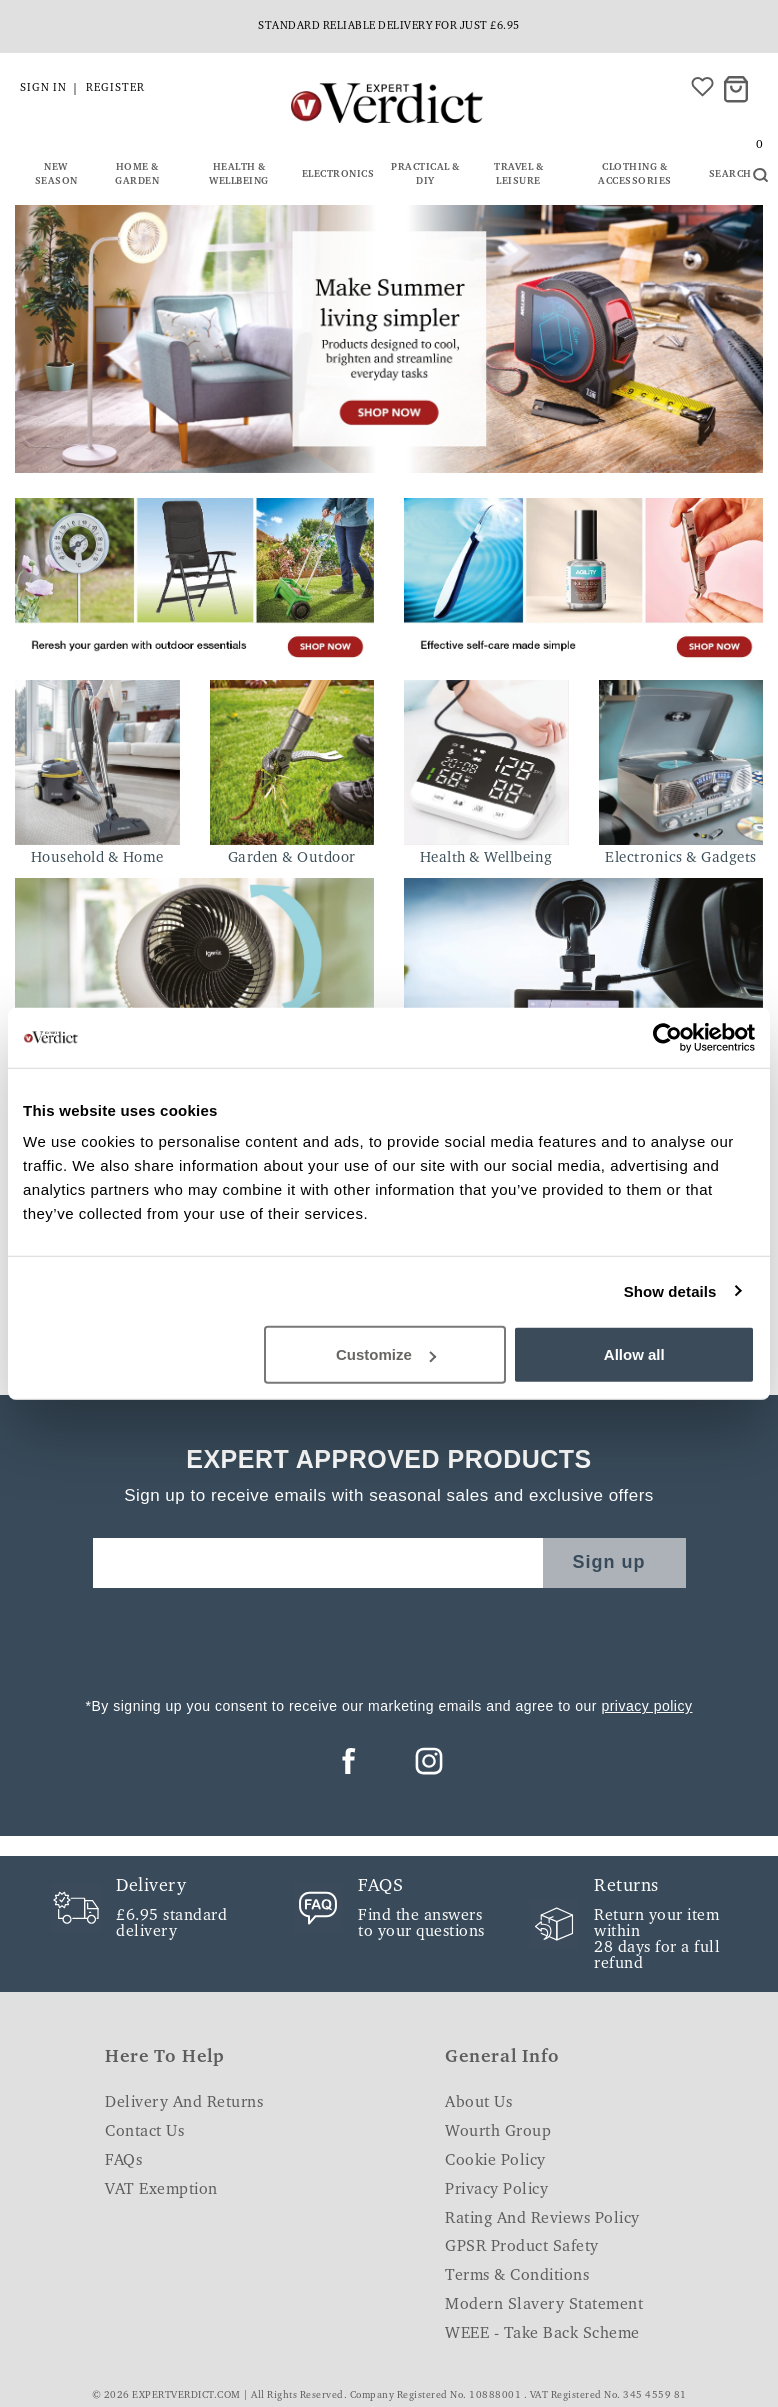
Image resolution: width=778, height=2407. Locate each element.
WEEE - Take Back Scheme (542, 2334)
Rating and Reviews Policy (542, 2219)
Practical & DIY (425, 175)
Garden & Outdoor (292, 858)
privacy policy (646, 1706)
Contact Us (144, 2132)
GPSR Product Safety (522, 2247)
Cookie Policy (495, 2161)
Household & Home (97, 858)
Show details (670, 1290)
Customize (386, 1354)
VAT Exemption (161, 2190)
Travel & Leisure (518, 175)
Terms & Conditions (517, 2276)
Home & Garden (137, 175)
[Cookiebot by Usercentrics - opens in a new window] (667, 1037)
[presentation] (389, 1637)
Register (115, 88)
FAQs (123, 2161)
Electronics (338, 175)
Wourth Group (498, 2132)
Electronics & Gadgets (681, 858)
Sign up (609, 1562)
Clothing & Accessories (635, 175)
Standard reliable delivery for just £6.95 (389, 26)
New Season (56, 175)
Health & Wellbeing (239, 175)
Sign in (43, 88)
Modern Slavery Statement (544, 2305)
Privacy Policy (496, 2190)
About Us (478, 2103)
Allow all (634, 1354)
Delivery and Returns (184, 2103)
